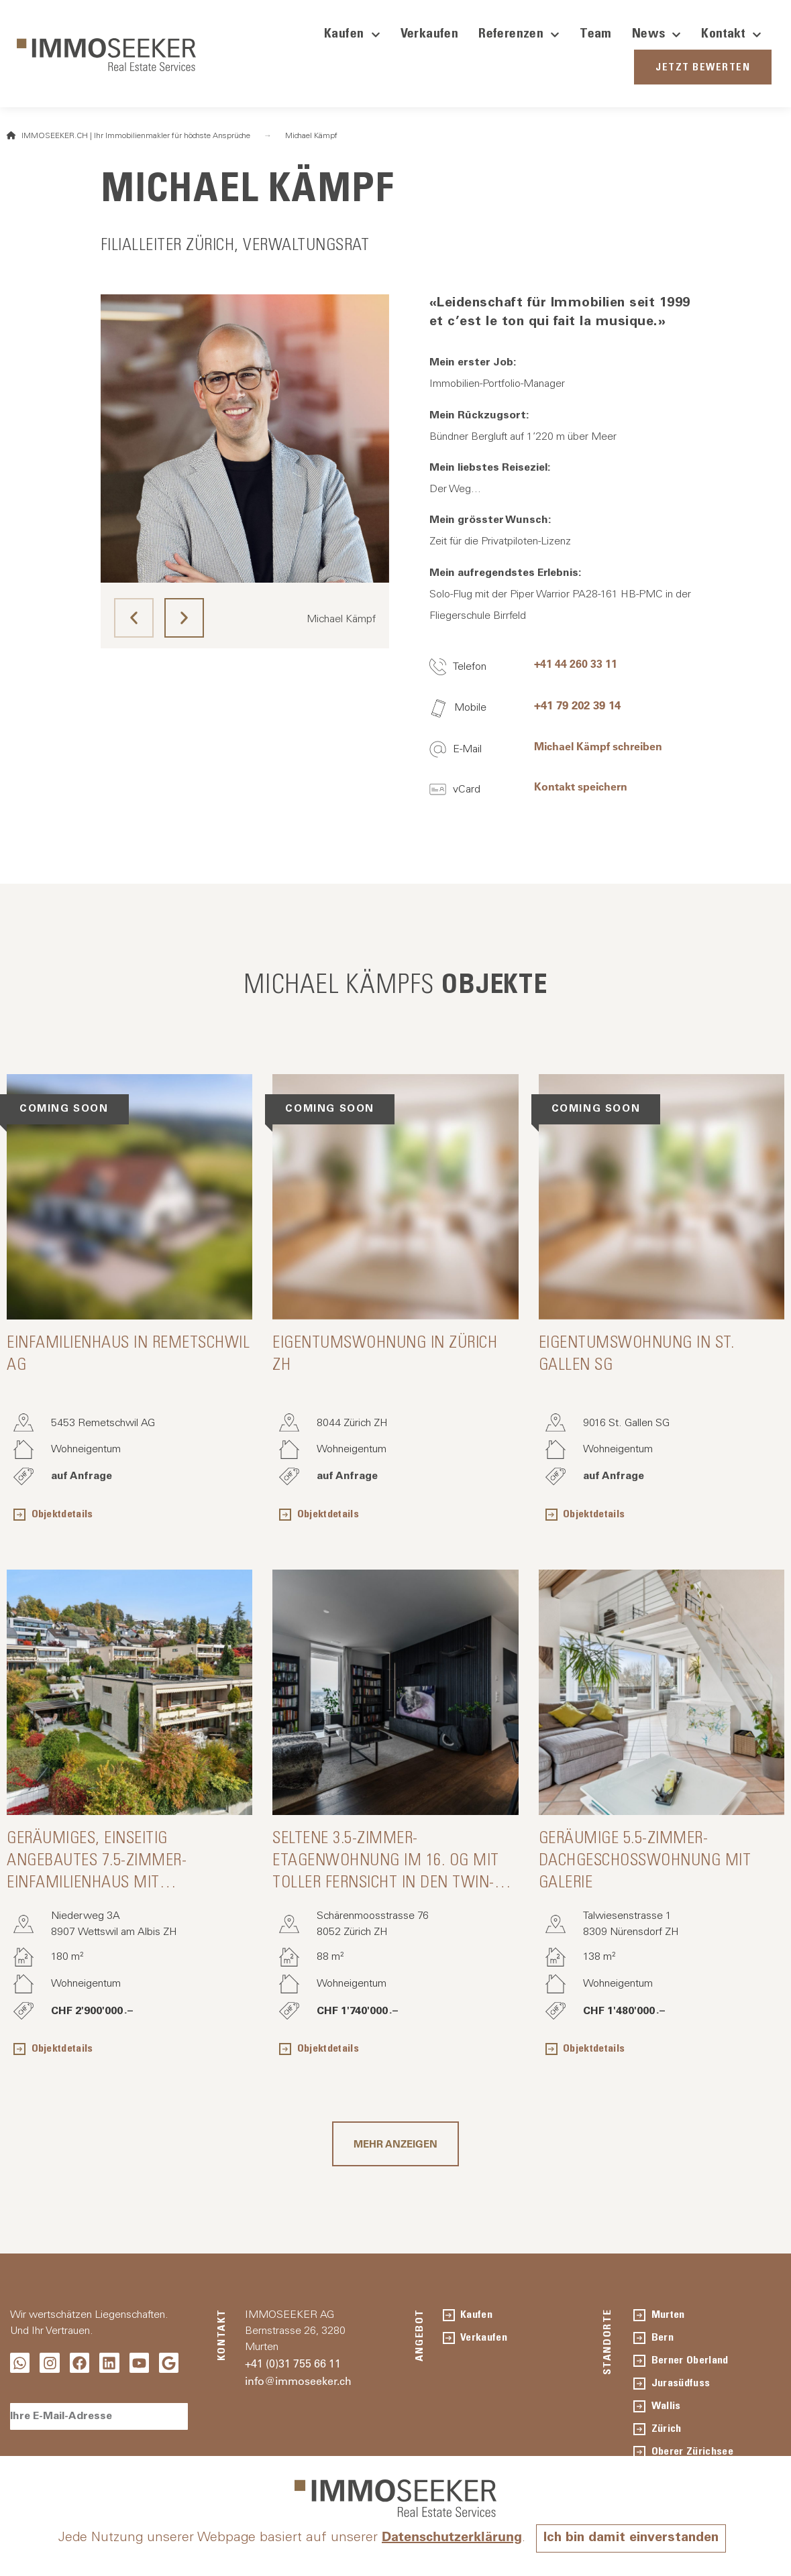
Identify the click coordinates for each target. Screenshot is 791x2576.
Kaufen (352, 34)
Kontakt (731, 34)
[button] (134, 618)
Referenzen (519, 34)
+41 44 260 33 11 (575, 663)
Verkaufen (430, 35)
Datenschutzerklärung (451, 2536)
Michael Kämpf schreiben (598, 746)
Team (596, 35)
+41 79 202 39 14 (577, 705)
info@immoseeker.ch (298, 2381)
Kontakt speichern (580, 786)
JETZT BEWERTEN (702, 68)
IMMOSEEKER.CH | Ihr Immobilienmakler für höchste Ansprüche (128, 136)
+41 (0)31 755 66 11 (293, 2363)
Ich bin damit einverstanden (631, 2538)
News (657, 34)
